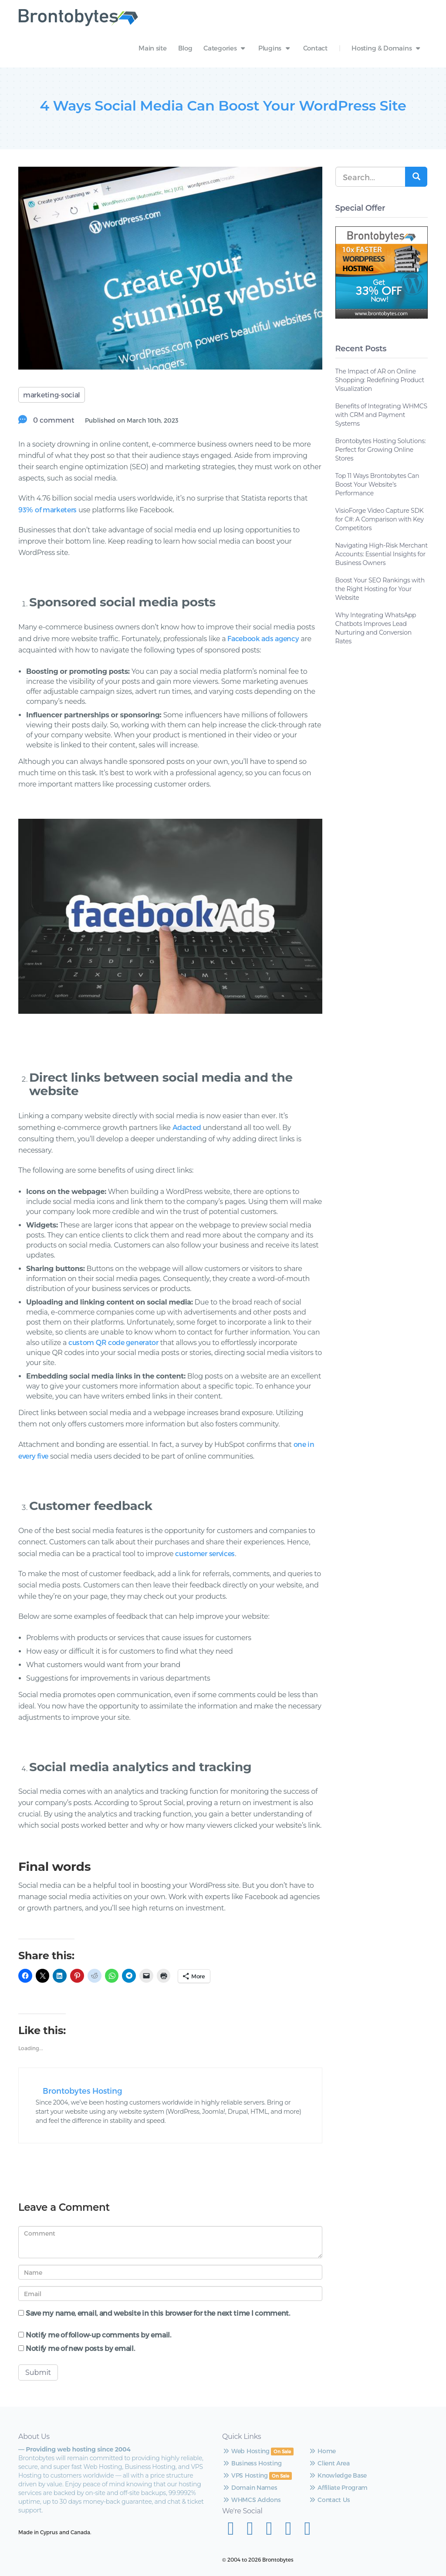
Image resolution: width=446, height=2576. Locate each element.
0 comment (52, 420)
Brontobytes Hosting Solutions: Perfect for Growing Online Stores (380, 449)
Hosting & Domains (386, 48)
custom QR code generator (113, 1342)
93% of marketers (47, 509)
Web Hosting (218, 2451)
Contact (315, 48)
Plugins (275, 48)
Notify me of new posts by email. (80, 2348)
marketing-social (51, 394)
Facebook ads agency (263, 638)
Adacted (186, 1127)
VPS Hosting (217, 2493)
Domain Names (222, 2514)
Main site (152, 48)
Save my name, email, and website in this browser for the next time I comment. (158, 2313)
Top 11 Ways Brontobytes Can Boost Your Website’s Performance (377, 484)
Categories (225, 48)
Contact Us (286, 2517)
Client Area (285, 2463)
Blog (185, 48)
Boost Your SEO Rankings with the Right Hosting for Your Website (380, 589)
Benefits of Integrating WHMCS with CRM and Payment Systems (381, 414)
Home (278, 2451)
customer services (205, 1553)
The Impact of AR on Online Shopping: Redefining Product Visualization (379, 380)
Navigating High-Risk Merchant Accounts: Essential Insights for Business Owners (381, 554)
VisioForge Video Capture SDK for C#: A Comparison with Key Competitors (379, 519)
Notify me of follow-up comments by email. (98, 2335)
